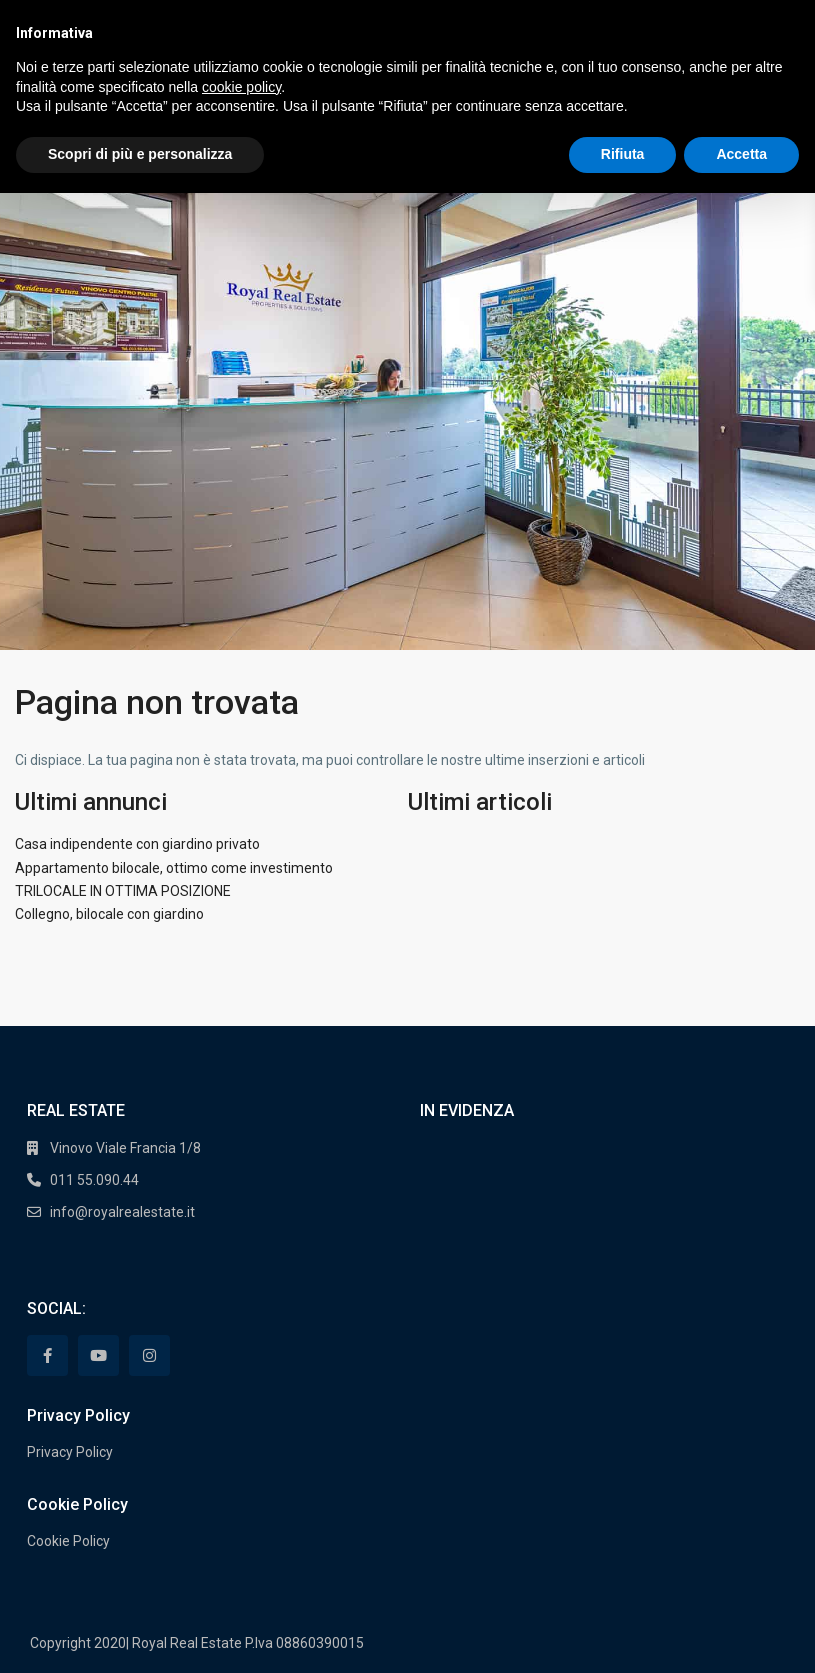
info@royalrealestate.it (122, 1212)
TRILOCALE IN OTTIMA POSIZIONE (123, 891)
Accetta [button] (741, 154)
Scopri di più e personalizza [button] (140, 154)
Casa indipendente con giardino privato (137, 844)
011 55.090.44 (94, 1180)
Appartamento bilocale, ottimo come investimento (174, 868)
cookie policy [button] (241, 87)
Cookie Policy (68, 1541)
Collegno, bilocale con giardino (109, 914)
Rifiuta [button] (623, 154)
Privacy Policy (70, 1452)
